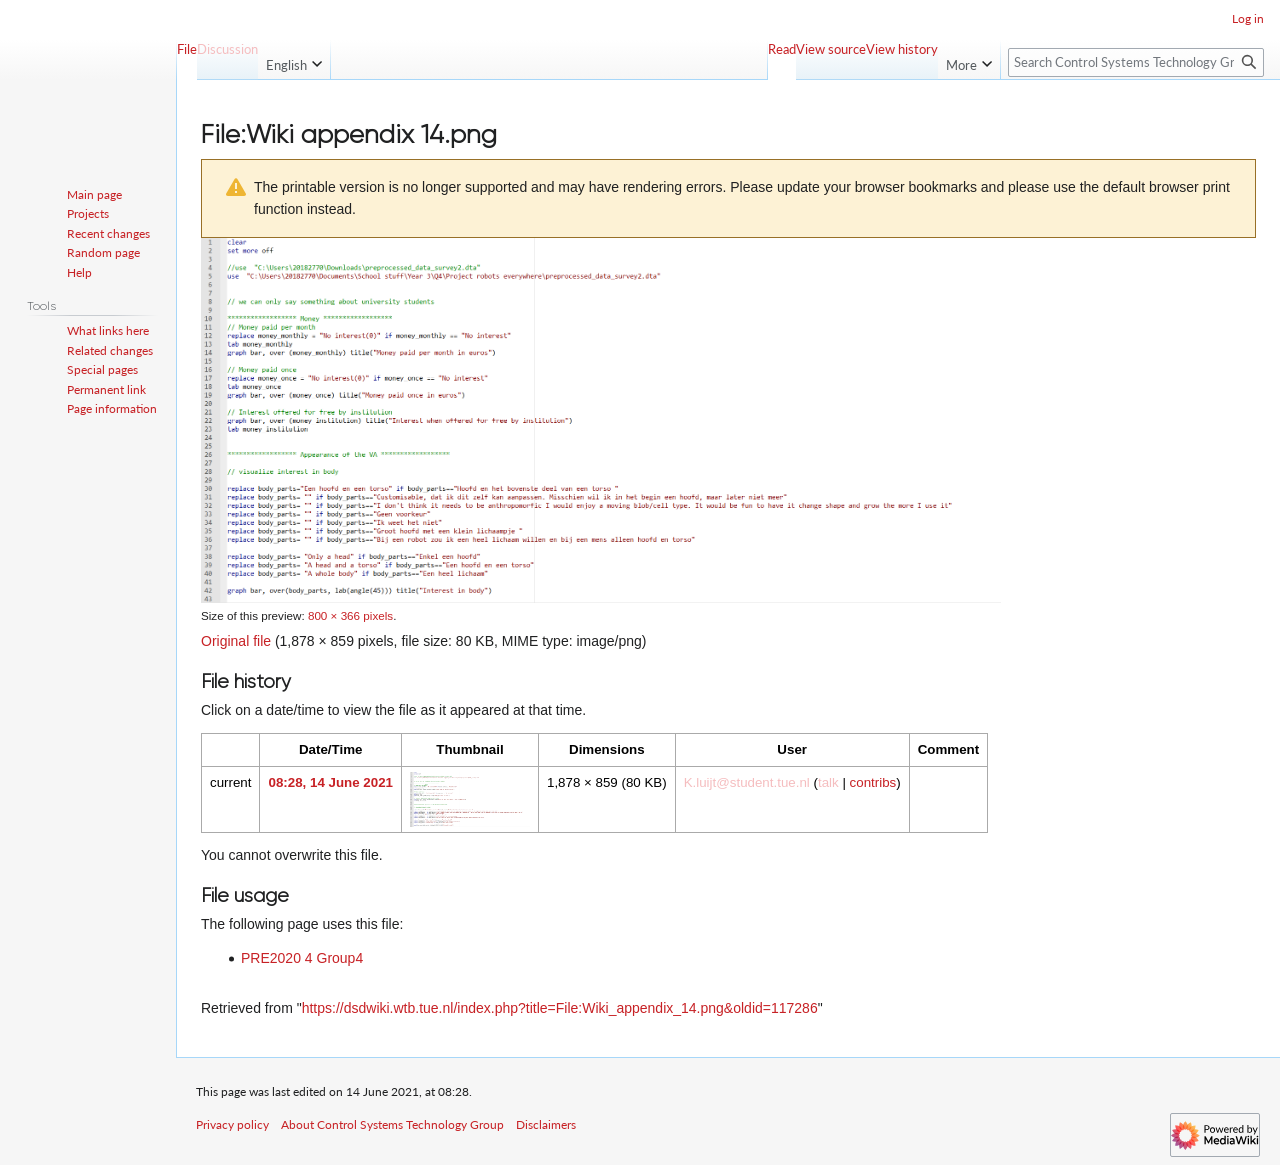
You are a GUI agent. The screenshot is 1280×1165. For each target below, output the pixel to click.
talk (828, 782)
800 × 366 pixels (350, 615)
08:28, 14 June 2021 (330, 782)
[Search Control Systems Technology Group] (1136, 62)
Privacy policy (232, 1124)
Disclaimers (546, 1124)
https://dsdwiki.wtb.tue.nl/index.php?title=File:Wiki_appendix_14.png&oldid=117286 (560, 1008)
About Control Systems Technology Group (392, 1124)
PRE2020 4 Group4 (302, 958)
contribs (873, 782)
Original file (236, 641)
